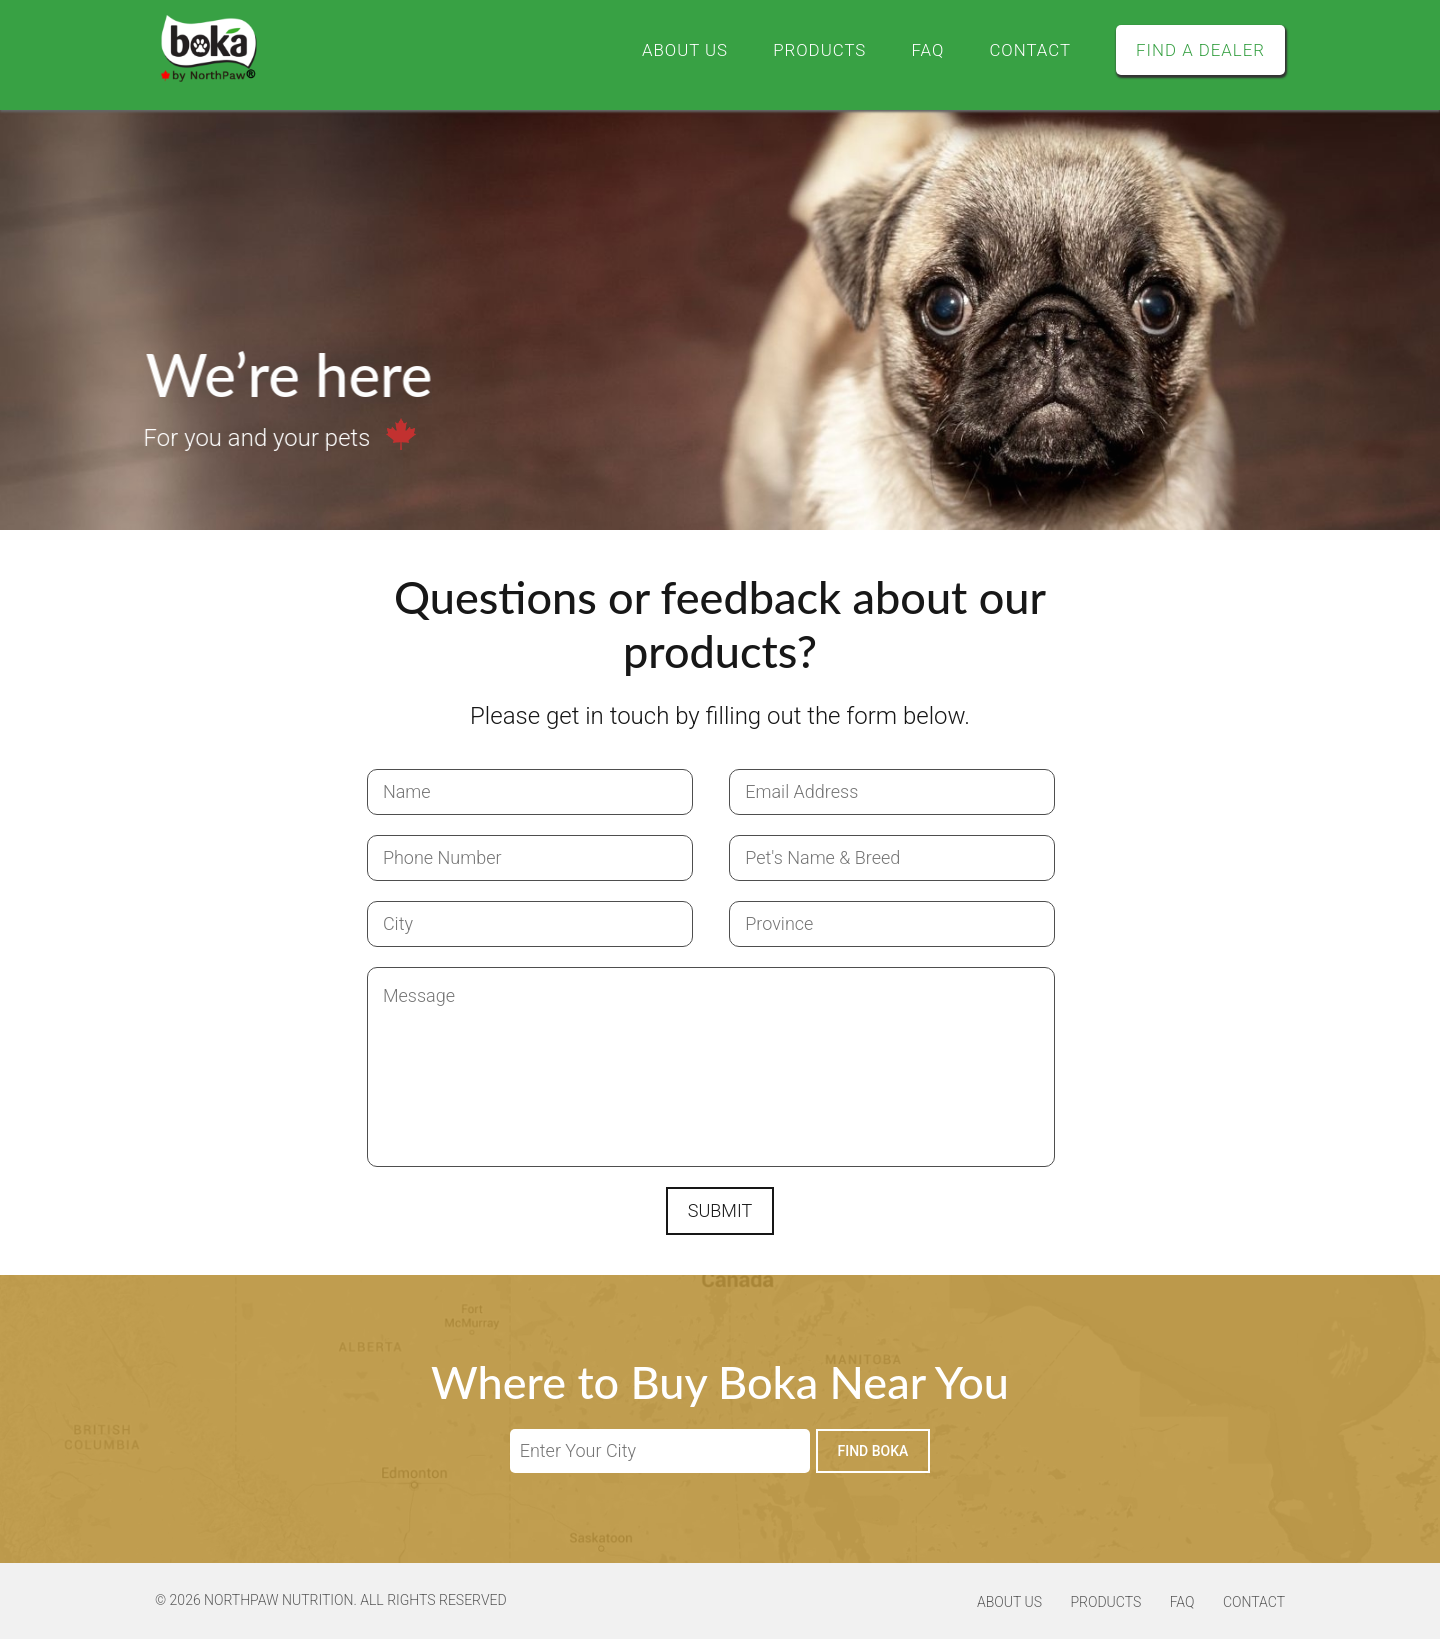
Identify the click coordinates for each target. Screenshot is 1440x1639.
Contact (1019, 49)
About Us (660, 49)
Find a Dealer (1196, 49)
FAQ (913, 49)
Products (800, 49)
